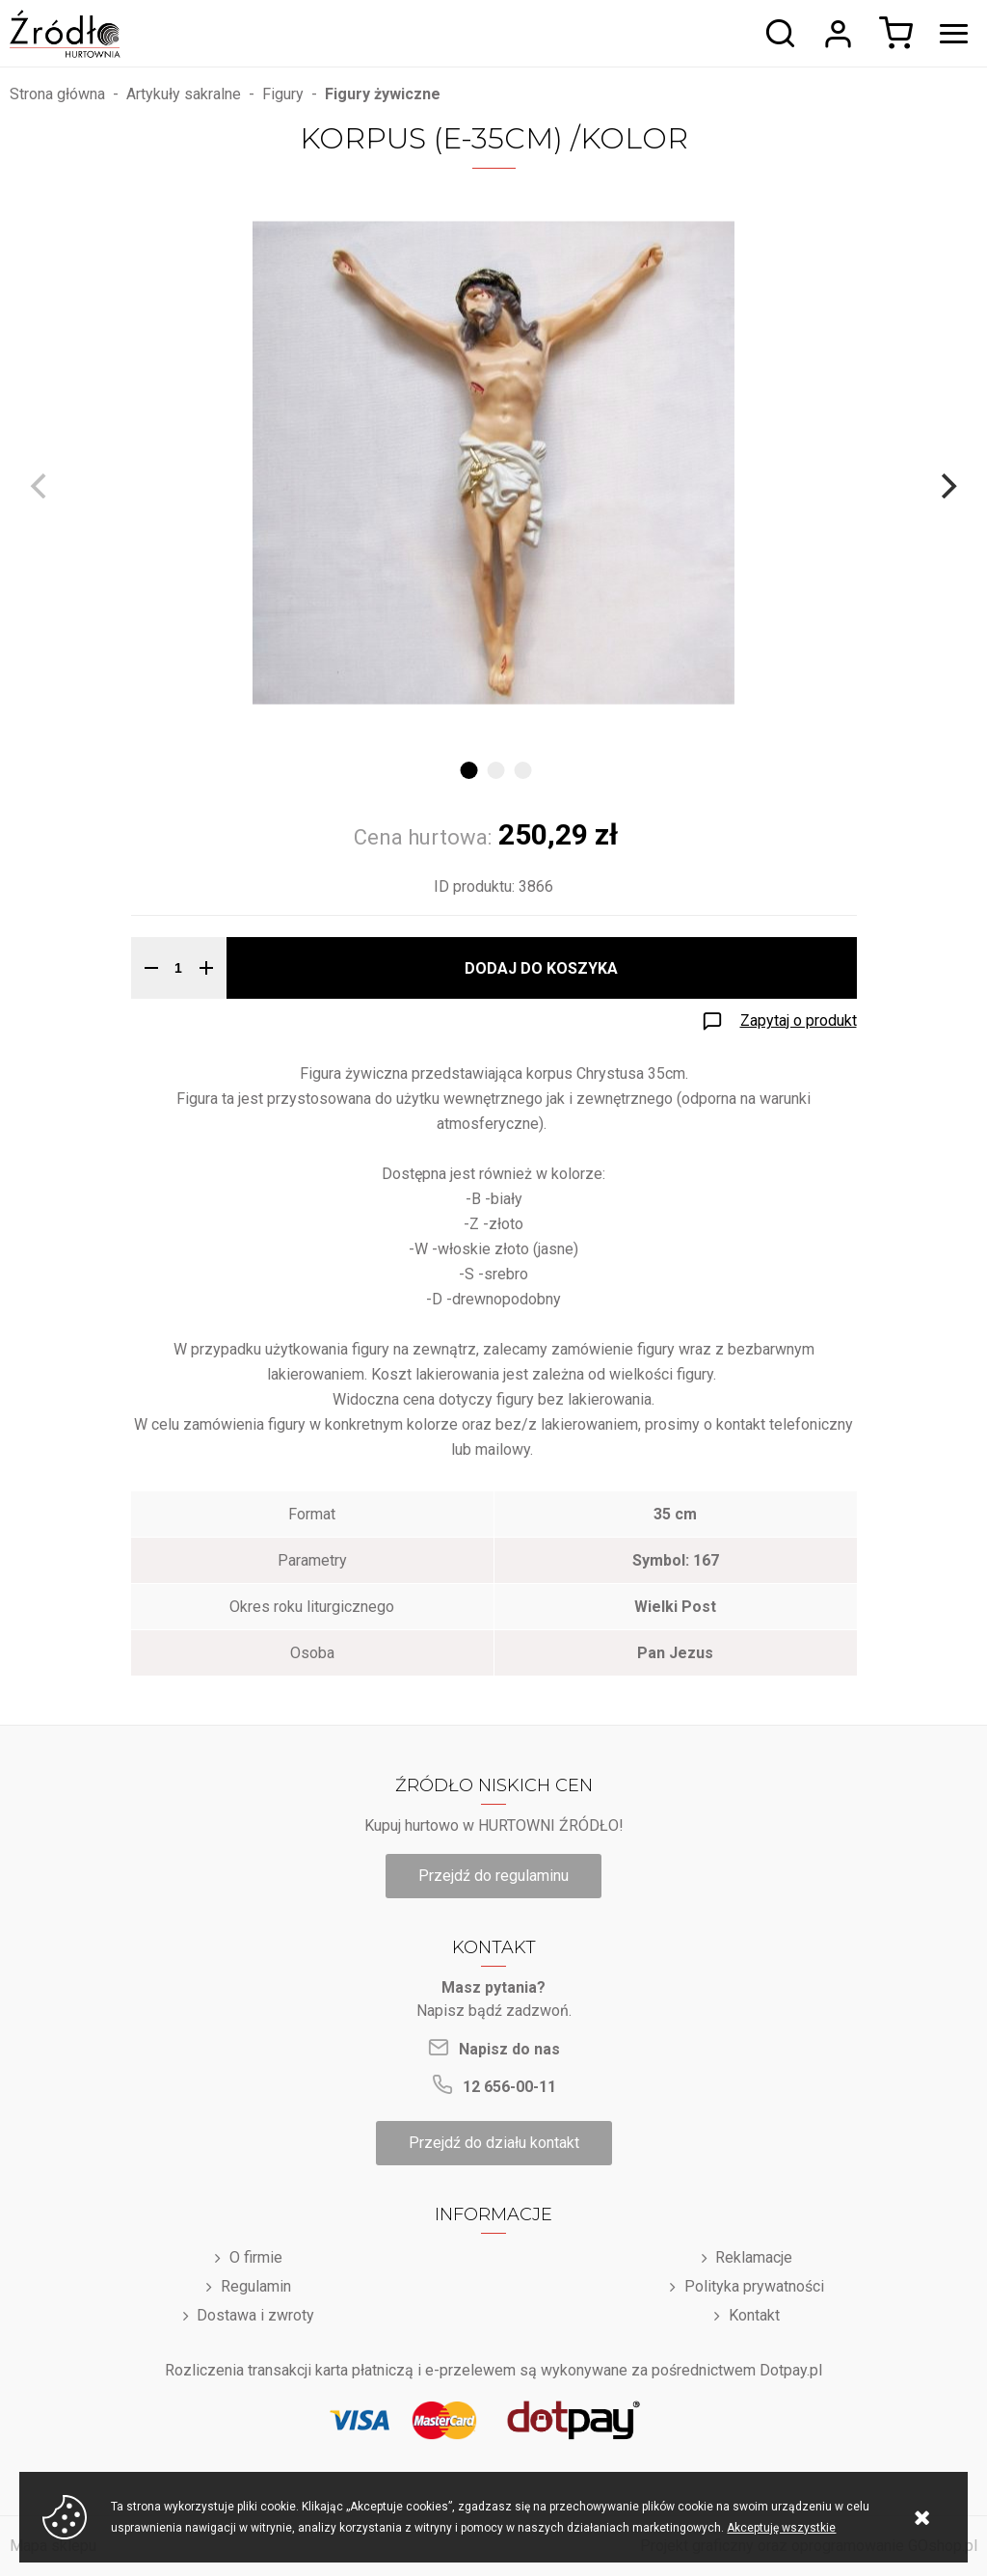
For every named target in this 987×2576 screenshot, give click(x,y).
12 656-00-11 (509, 2087)
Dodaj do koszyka (541, 968)
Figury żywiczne (382, 94)
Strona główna (57, 94)
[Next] (946, 486)
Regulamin (256, 2286)
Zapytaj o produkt (798, 1020)
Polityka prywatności (754, 2286)
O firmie (255, 2257)
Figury (283, 94)
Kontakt (754, 2315)
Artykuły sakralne (183, 94)
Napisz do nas (509, 2049)
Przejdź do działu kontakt (494, 2142)
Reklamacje (753, 2257)
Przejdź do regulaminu (493, 1875)
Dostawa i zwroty (255, 2315)
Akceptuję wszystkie (781, 2528)
